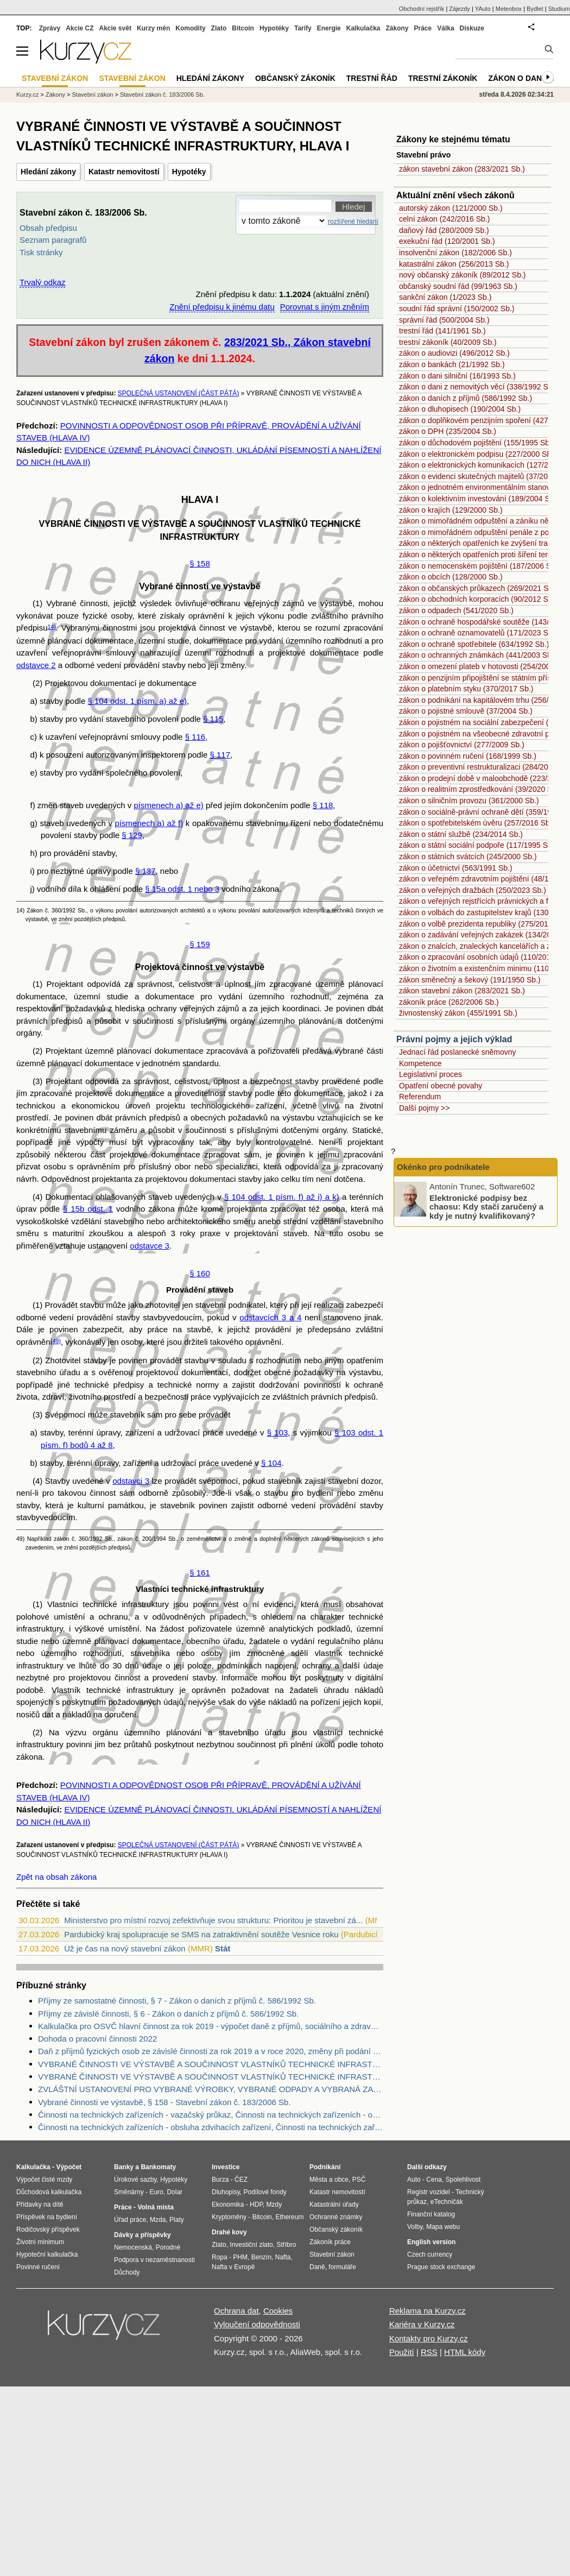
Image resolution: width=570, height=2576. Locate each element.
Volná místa (155, 2207)
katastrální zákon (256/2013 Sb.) (454, 264)
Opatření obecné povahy (440, 1085)
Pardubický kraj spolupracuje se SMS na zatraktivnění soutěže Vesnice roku (201, 1934)
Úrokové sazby (135, 2179)
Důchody (127, 2272)
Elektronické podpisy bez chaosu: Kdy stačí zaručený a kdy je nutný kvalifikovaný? (486, 1206)
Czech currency (429, 2254)
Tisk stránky (41, 252)
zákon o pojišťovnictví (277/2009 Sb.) (461, 744)
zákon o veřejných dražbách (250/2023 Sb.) (472, 890)
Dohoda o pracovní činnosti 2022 (97, 2038)
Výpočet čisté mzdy (44, 2179)
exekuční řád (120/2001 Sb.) (447, 241)
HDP (256, 2204)
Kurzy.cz (27, 94)
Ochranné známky (335, 2217)
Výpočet (68, 2167)
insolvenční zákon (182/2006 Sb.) (455, 252)
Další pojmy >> (424, 1108)
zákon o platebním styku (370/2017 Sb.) (466, 688)
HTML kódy (464, 2352)
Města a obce (329, 2179)
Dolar (174, 2192)
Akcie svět (115, 28)
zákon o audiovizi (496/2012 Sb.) (454, 353)
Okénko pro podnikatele (443, 1167)
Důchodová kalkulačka (48, 2192)
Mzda (158, 2220)
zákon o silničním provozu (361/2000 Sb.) (469, 800)
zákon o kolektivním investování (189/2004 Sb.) (479, 498)
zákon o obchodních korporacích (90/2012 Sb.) (478, 599)
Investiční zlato (251, 2245)
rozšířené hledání (353, 221)
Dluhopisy (226, 2192)
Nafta (283, 2257)
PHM (240, 2257)
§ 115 (213, 718)
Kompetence (420, 1063)
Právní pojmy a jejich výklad (454, 1039)
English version (431, 2242)
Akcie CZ (79, 28)
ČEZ (241, 2179)
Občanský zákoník (295, 78)
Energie (329, 28)
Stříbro (286, 2245)
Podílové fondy (264, 2192)
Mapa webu (443, 2227)
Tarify (303, 28)
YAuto (483, 8)
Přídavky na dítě (40, 2204)
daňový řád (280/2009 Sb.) (444, 230)
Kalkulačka (363, 28)
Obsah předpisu (48, 227)
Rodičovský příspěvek (48, 2229)
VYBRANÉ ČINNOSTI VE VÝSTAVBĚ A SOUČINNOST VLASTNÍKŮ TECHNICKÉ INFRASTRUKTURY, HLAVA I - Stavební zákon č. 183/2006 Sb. (210, 2076)
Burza (220, 2179)
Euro (156, 2192)
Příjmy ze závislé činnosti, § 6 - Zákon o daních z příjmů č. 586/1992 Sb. (168, 2013)
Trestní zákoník (443, 78)
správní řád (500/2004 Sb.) (444, 320)
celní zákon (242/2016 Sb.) (444, 219)
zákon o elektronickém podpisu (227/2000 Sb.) (477, 454)
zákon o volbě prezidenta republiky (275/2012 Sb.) (483, 923)
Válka (445, 28)
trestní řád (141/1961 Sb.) (442, 330)
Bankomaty (158, 2167)
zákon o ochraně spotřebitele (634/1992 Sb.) (474, 644)
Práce (423, 28)
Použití (401, 2352)
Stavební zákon (92, 94)
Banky (124, 2167)
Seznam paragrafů (53, 239)
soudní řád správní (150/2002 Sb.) (456, 308)
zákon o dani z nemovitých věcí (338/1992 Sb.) (478, 386)
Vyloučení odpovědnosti (257, 2324)
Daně (317, 2267)
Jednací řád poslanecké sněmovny (457, 1052)
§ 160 (199, 1273)
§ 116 (195, 736)
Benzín (261, 2257)
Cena (434, 2179)
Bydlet (535, 8)
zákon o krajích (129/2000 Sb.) (451, 510)
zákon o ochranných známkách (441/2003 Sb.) (477, 655)
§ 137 (145, 871)
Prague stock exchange (441, 2267)
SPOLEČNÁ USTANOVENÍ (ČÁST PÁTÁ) (178, 393)
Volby (414, 2227)
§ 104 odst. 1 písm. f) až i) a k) (281, 1196)
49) (57, 1341)
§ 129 (132, 835)
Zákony (396, 28)
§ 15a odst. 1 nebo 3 (182, 888)
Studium (559, 8)
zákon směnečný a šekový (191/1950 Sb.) (470, 979)
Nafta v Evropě (233, 2267)
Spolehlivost (463, 2179)
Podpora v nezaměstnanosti (154, 2260)
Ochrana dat (236, 2310)
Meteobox (509, 8)
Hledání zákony (48, 171)
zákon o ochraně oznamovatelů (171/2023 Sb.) (478, 632)
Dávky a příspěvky (142, 2235)
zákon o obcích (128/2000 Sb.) (451, 576)
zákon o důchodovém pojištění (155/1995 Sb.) (476, 442)
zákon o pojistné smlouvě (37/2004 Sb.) (466, 711)
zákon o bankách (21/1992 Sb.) (452, 364)
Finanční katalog (431, 2214)
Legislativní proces (430, 1074)
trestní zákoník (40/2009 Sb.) (448, 342)
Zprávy (49, 28)
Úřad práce (130, 2220)
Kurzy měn (153, 28)
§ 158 (199, 563)
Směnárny (129, 2192)
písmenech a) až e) (168, 805)
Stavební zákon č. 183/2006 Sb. (162, 94)
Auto (414, 2179)
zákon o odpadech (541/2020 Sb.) (456, 610)
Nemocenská (133, 2247)
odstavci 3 (130, 1480)
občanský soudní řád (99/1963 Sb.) (458, 286)
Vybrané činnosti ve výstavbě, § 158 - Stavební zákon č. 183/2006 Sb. (164, 2102)
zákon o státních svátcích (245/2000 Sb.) (468, 856)
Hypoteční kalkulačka (47, 2254)
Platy (176, 2220)
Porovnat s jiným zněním (324, 306)
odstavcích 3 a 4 (270, 1317)
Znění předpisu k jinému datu (221, 306)
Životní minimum (40, 2242)
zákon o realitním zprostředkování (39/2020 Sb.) (480, 789)
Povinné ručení (38, 2267)
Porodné (168, 2247)
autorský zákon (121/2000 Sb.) (451, 208)
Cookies (278, 2310)
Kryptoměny (229, 2217)
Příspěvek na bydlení (46, 2217)
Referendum (420, 1096)
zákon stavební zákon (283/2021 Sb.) (462, 169)
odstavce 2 (36, 665)
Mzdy (274, 2204)
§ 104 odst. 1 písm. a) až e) (137, 701)
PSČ (359, 2179)
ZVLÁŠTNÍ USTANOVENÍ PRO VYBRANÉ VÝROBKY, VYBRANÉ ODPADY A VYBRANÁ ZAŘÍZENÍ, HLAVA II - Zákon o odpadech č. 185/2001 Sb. (210, 2089)
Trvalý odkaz (42, 282)
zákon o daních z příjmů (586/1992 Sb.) (465, 398)
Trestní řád (371, 78)
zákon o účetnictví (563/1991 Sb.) (455, 868)
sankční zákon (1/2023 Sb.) (445, 297)
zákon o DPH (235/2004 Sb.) (447, 431)
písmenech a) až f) (149, 823)
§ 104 (271, 1462)
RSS (429, 2352)
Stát (222, 1948)
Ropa (219, 2257)
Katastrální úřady (334, 2204)
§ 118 (323, 805)
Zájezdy (459, 8)
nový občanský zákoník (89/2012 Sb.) (462, 274)
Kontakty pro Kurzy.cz (428, 2338)
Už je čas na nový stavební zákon (124, 1948)
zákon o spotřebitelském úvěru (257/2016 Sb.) (476, 822)
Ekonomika (228, 2204)
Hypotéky (189, 171)
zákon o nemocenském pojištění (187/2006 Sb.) (479, 566)
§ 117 (220, 754)
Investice (225, 2167)
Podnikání (324, 2167)
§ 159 (199, 944)
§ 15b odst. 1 (88, 1208)
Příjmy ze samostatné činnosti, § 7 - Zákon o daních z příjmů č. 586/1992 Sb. (177, 2000)
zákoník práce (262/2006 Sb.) (449, 1002)
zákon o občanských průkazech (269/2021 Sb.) (478, 588)
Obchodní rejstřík (422, 8)
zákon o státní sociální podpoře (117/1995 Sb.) (477, 845)
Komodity (190, 28)
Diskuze (472, 28)
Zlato (219, 28)
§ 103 (277, 1432)
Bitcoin (243, 28)
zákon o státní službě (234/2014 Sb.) (461, 834)
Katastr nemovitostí (124, 171)
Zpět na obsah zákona (56, 1876)
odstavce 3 (149, 1245)
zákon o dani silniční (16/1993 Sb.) (457, 375)
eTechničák (446, 2202)
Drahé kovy (229, 2232)
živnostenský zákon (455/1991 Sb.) (458, 1013)
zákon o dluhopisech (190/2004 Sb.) (460, 409)
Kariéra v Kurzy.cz (422, 2324)
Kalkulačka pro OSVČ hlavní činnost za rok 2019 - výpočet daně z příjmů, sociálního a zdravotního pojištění (210, 2026)
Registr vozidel (428, 2192)
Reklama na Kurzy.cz (427, 2310)
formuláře (342, 2267)
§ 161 (199, 1572)
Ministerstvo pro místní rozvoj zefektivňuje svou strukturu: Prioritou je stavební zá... (213, 1920)
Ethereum (289, 2217)
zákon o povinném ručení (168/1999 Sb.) (467, 756)
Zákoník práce (330, 2242)
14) (52, 626)
